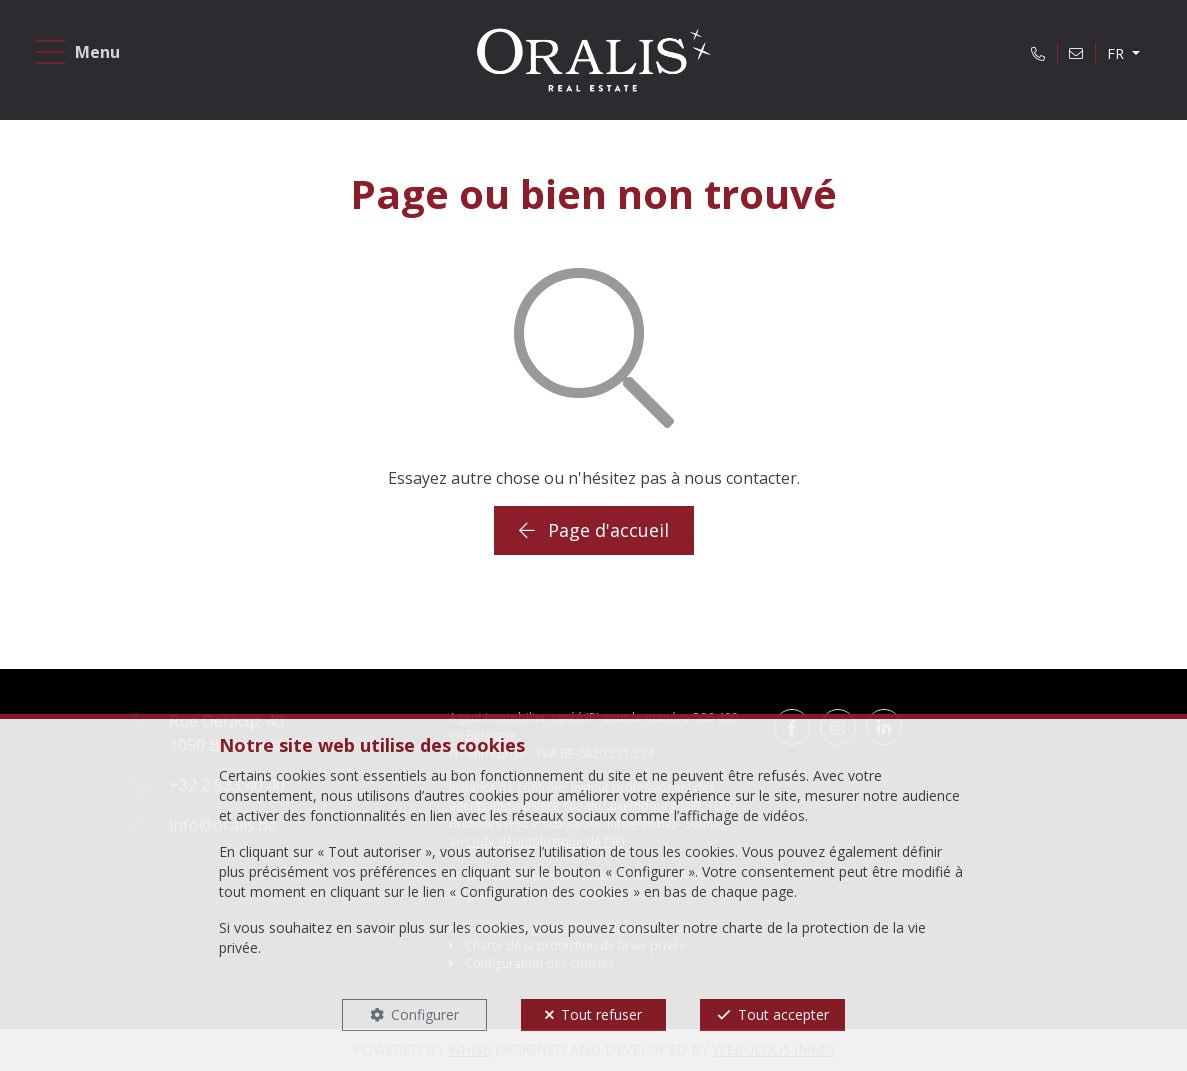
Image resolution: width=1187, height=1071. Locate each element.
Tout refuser (601, 1014)
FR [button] (1117, 53)
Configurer (425, 1014)
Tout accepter (783, 1014)
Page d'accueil (594, 530)
